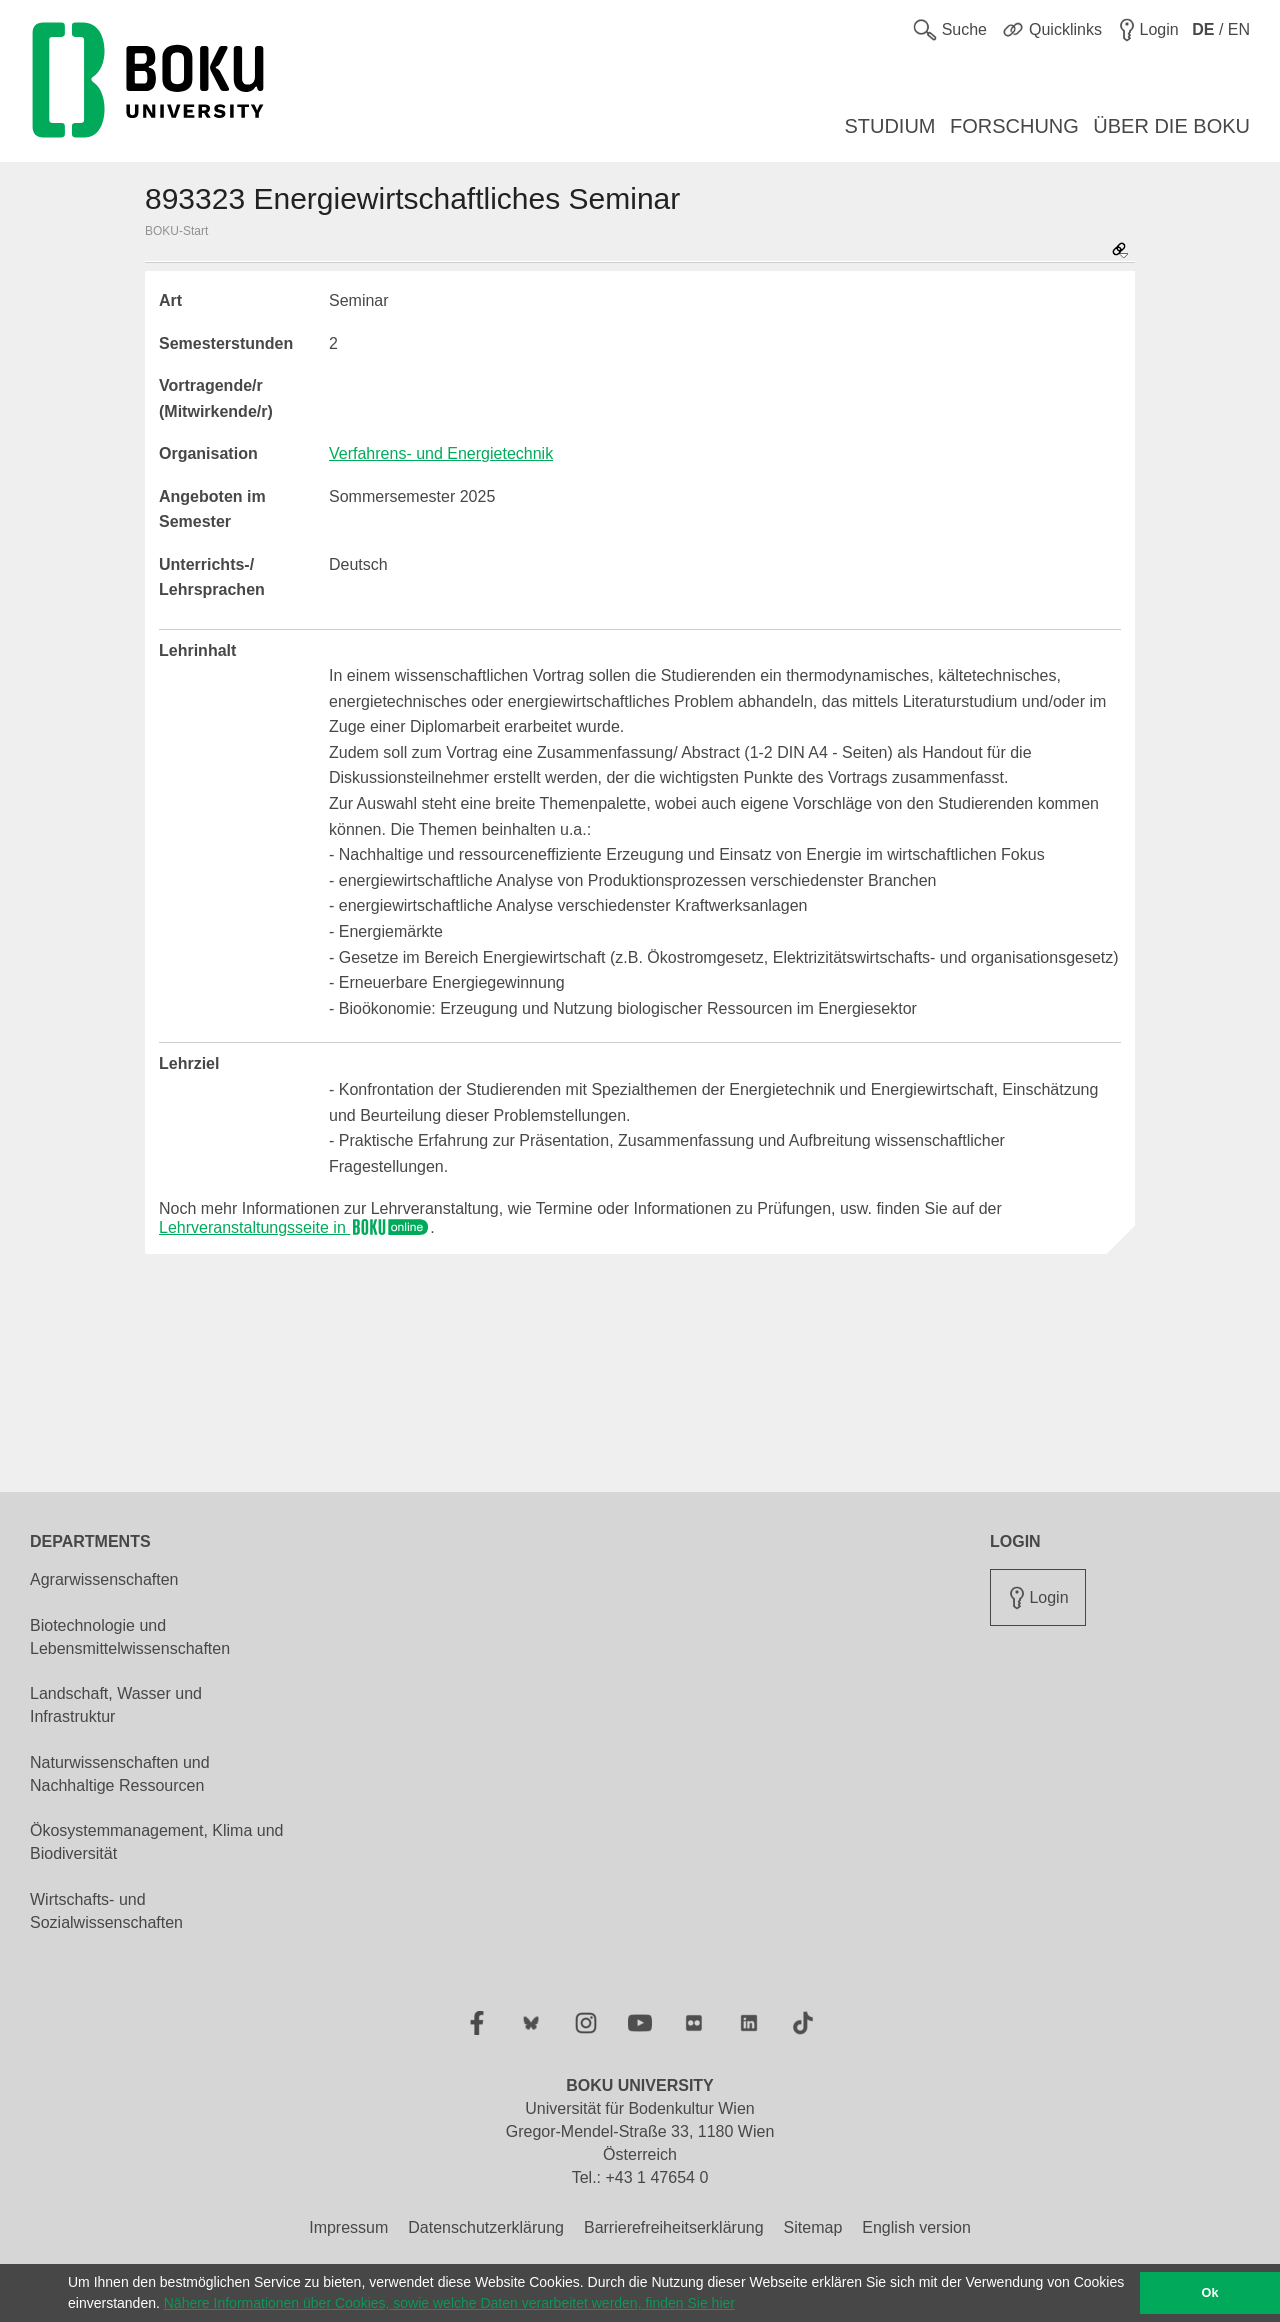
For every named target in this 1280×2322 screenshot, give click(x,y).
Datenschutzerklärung (486, 2227)
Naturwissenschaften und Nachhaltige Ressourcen (120, 1774)
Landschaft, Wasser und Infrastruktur (116, 1705)
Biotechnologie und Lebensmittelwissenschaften (130, 1637)
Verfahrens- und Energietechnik (441, 453)
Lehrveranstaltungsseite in (294, 1227)
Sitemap (813, 2227)
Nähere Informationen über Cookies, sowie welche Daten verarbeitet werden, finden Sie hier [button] (449, 2303)
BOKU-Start (176, 231)
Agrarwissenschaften (104, 1579)
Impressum (348, 2227)
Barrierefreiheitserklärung (674, 2227)
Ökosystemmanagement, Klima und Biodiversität (156, 1842)
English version (916, 2227)
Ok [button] (1210, 2293)
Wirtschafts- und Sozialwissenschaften (106, 1911)
